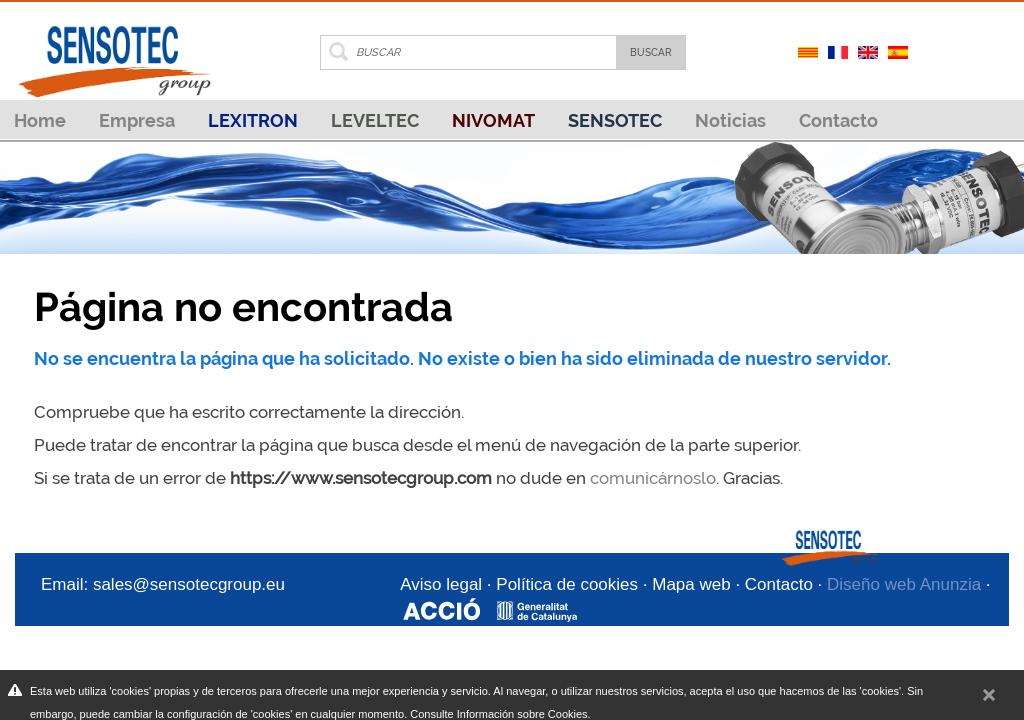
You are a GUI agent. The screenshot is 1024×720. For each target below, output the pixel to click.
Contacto (838, 120)
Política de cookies (567, 584)
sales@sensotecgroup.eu (189, 584)
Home (40, 120)
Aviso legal (441, 584)
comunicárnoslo (653, 478)
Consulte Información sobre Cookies (498, 714)
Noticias (730, 120)
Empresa (137, 120)
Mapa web (691, 584)
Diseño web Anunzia (904, 584)
